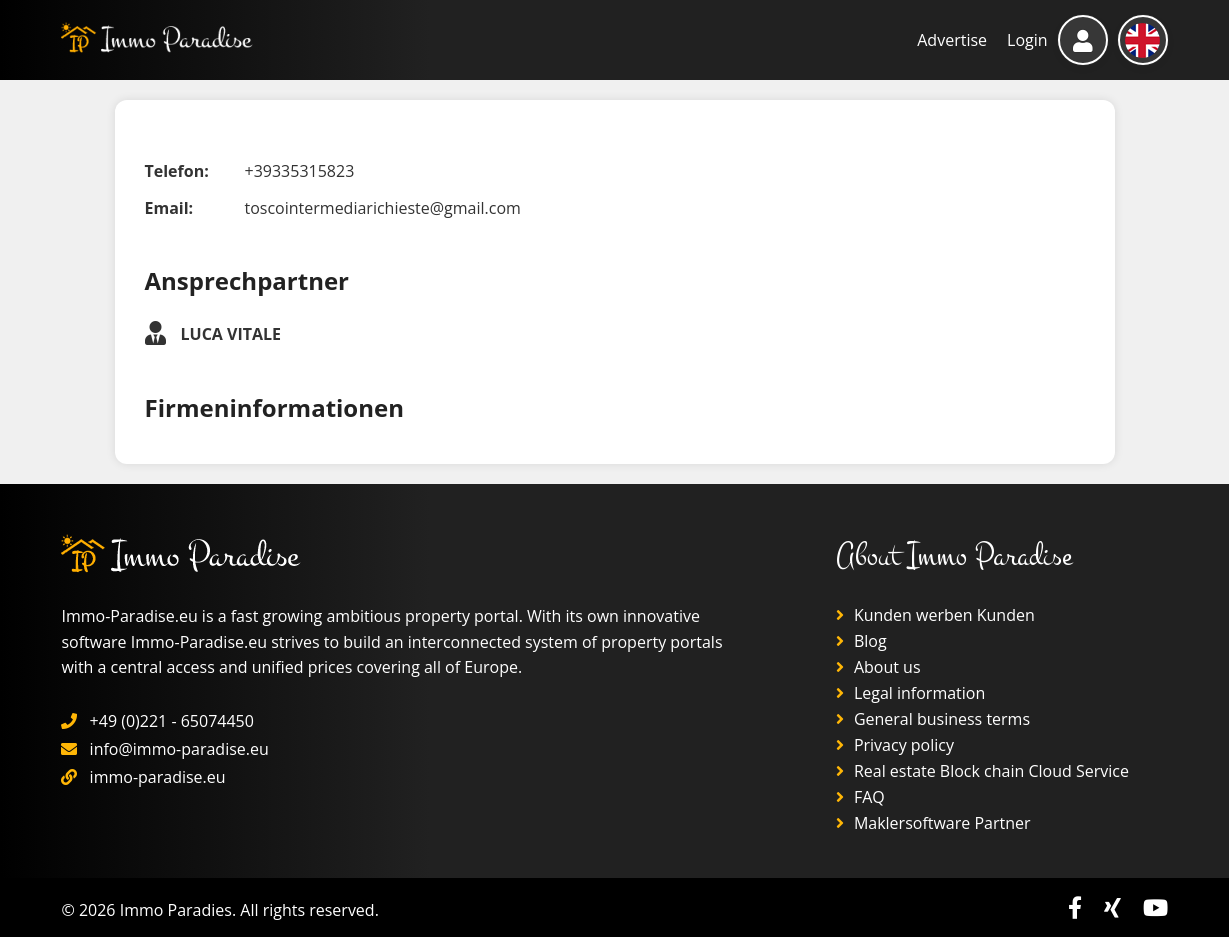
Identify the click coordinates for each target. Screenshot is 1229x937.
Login (1027, 40)
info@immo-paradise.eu (179, 749)
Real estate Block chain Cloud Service (982, 771)
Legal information (911, 693)
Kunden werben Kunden (935, 615)
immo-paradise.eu (158, 777)
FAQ (860, 797)
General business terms (933, 719)
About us (878, 667)
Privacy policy (895, 745)
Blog (861, 641)
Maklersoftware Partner (933, 823)
